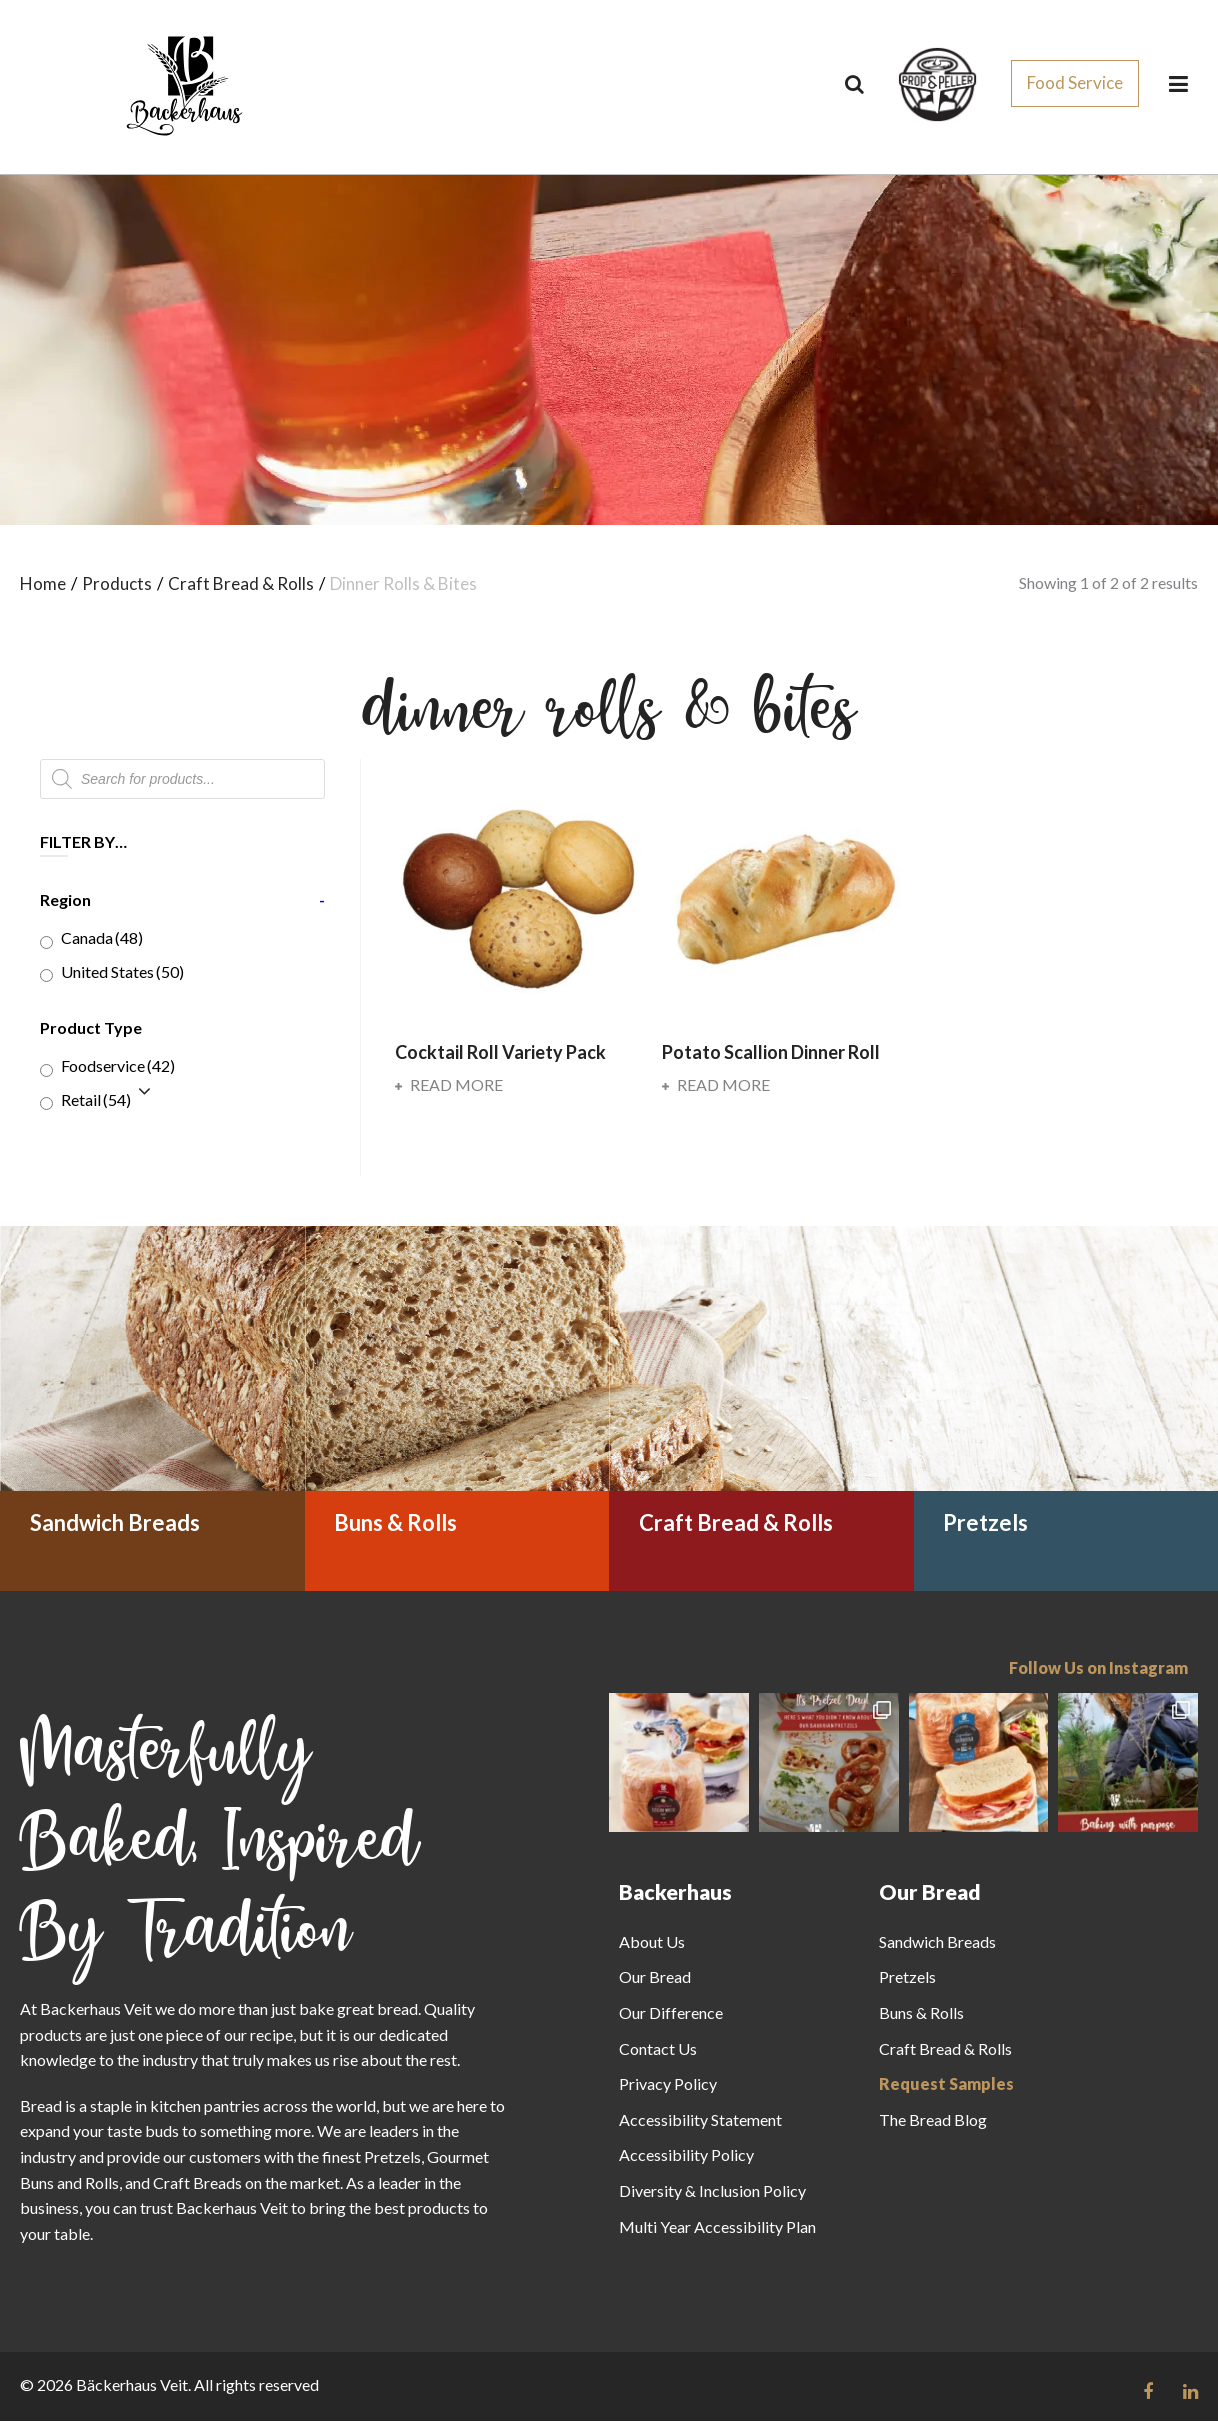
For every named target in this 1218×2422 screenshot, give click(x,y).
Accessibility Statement (700, 2120)
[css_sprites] (937, 78)
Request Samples (946, 2084)
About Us (652, 1942)
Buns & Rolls (921, 2013)
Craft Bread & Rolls (945, 2049)
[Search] (854, 84)
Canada (102, 938)
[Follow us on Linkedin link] (1190, 2392)
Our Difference (671, 2013)
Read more (449, 1085)
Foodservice (118, 1066)
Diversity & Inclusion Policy (712, 2191)
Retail (96, 1100)
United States (122, 972)
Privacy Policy (668, 2084)
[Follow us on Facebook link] (1148, 2392)
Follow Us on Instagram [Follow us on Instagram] (1098, 1668)
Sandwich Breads (937, 1942)
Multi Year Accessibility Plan (717, 2226)
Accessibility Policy (686, 2155)
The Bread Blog (933, 2120)
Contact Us (658, 2049)
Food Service (1075, 82)
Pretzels (907, 1977)
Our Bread (655, 1977)
